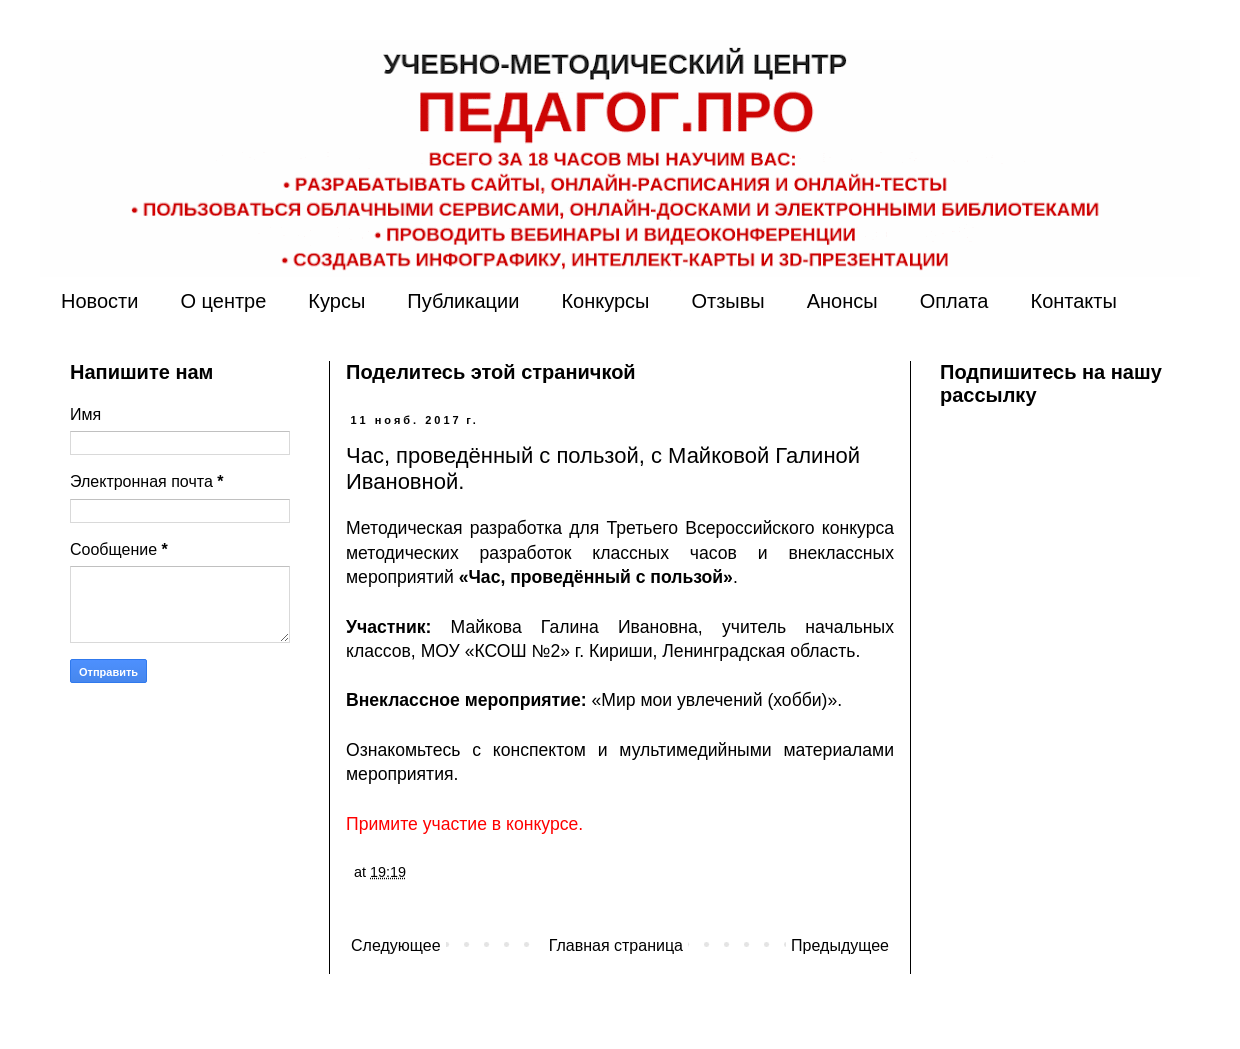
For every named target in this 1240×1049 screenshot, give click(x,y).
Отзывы (727, 301)
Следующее (396, 945)
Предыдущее (840, 945)
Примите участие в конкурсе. (464, 824)
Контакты (1073, 301)
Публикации (463, 301)
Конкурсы (605, 301)
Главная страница (616, 945)
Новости (99, 301)
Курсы (336, 301)
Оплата (954, 301)
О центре (223, 301)
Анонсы (842, 301)
